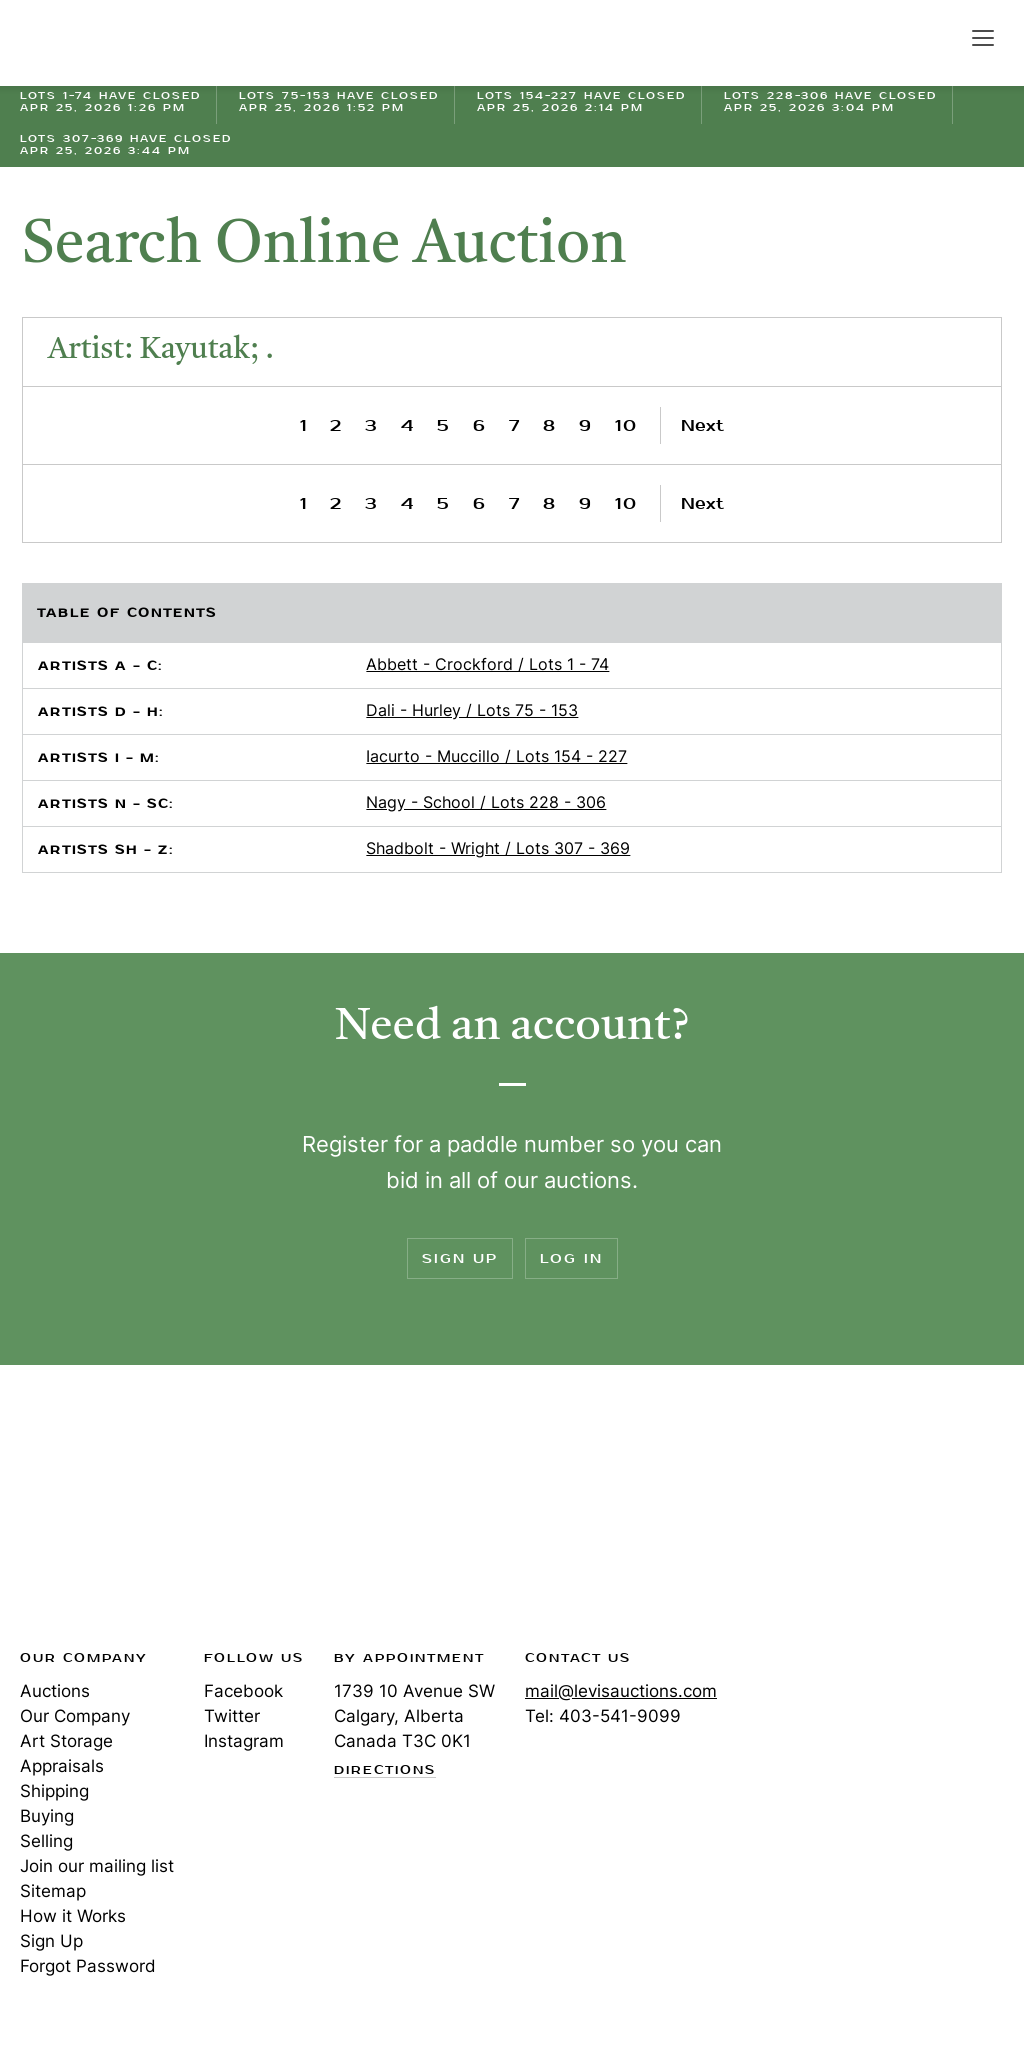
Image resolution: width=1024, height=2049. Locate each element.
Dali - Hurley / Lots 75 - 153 (472, 710)
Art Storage (66, 1741)
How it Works (73, 1916)
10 (626, 425)
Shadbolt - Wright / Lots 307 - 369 (498, 848)
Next (702, 425)
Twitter (232, 1716)
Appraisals (62, 1766)
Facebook (243, 1691)
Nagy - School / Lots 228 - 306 (486, 802)
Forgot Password (88, 1966)
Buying (47, 1816)
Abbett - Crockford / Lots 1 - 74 (487, 664)
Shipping (54, 1791)
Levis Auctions (90, 43)
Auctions (55, 1691)
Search (940, 37)
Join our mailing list (97, 1866)
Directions (385, 1771)
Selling (46, 1841)
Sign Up (460, 1258)
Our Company (75, 1716)
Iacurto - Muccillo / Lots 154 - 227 (496, 756)
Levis (85, 1513)
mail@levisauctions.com (621, 1691)
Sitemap (53, 1891)
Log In (571, 1258)
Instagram (244, 1741)
